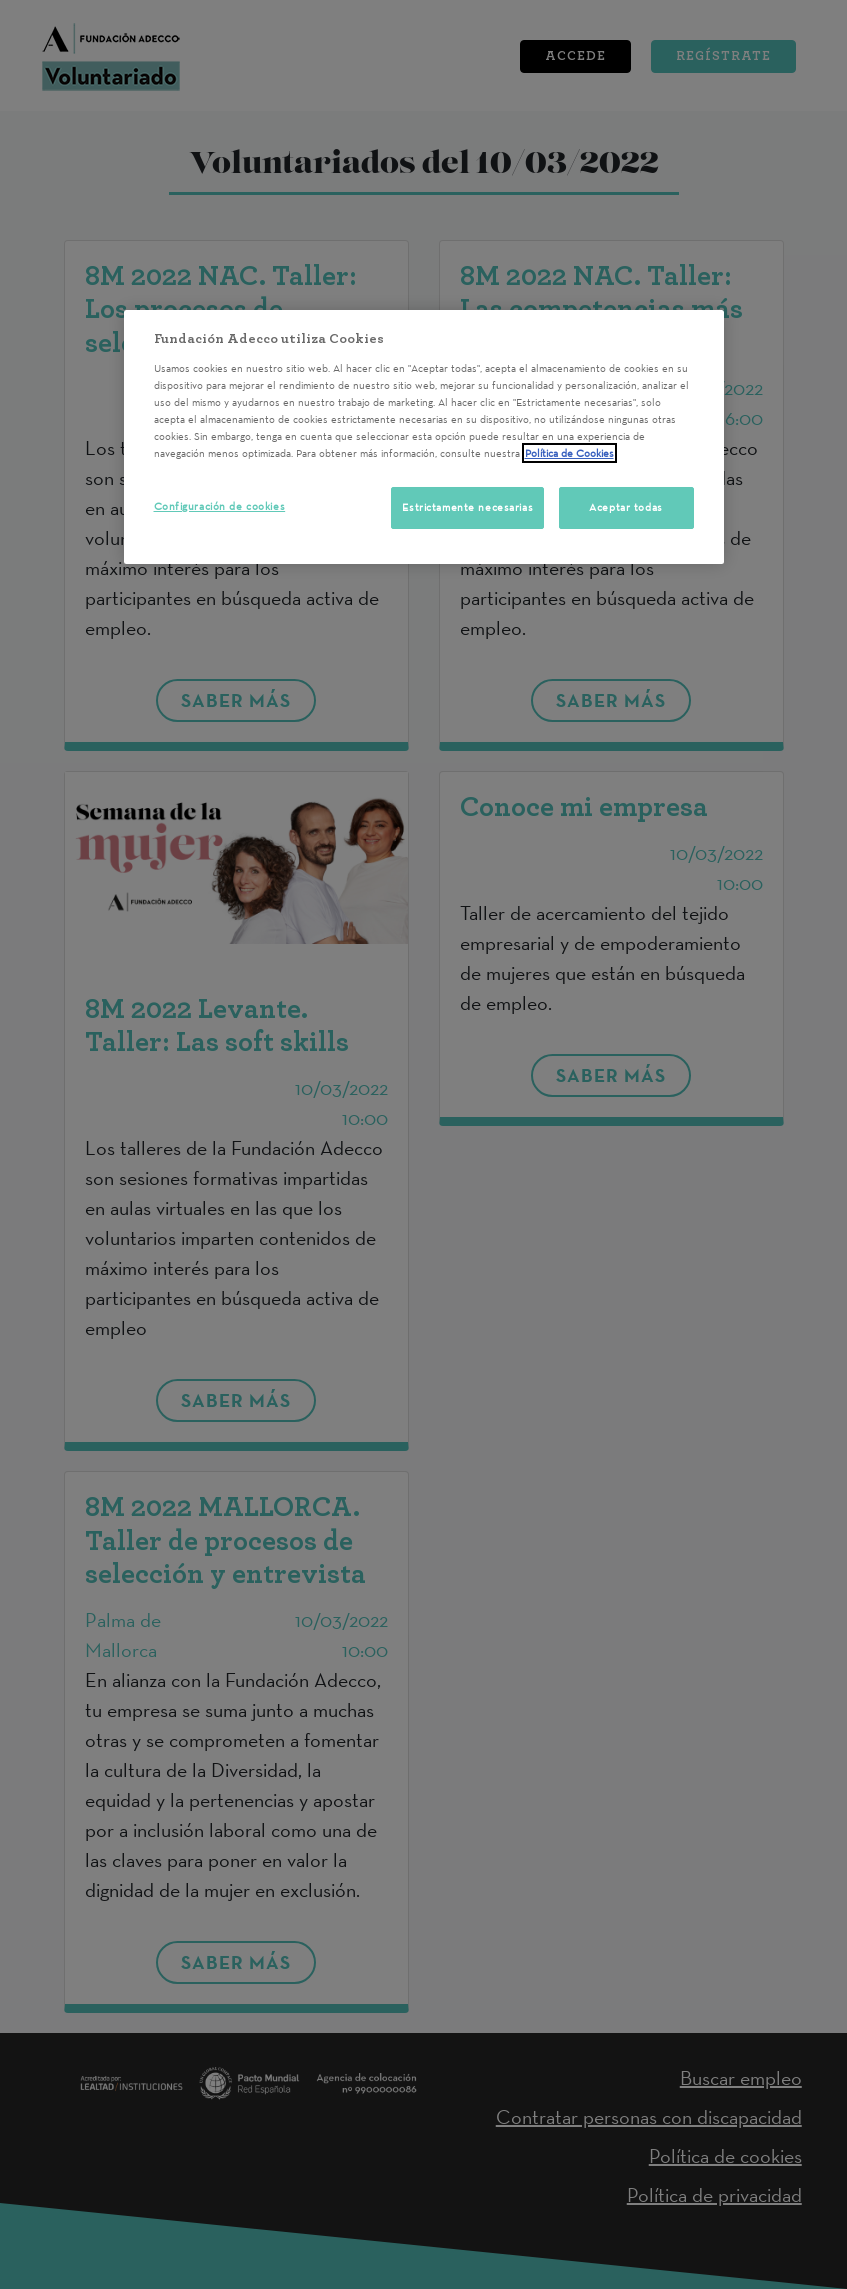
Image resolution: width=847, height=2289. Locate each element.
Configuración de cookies (220, 506)
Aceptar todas (625, 507)
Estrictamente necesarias (467, 507)
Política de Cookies (569, 453)
